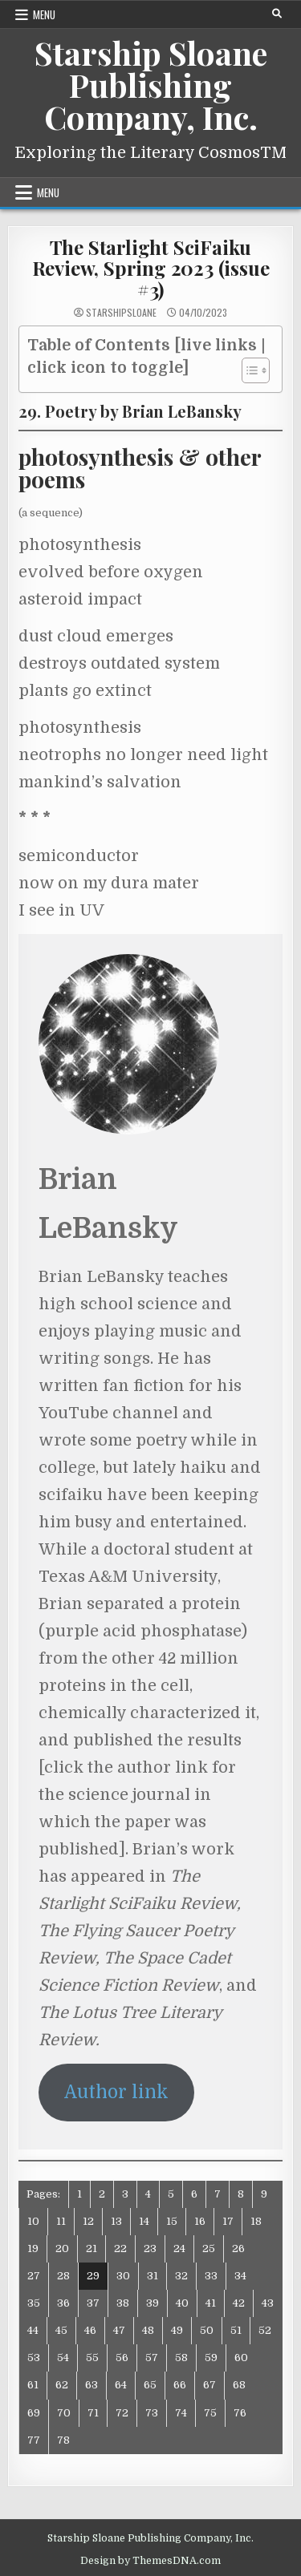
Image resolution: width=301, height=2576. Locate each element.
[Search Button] (277, 14)
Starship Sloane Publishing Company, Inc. (151, 84)
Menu (44, 14)
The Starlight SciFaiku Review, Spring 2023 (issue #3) (151, 268)
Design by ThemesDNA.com (150, 2560)
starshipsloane (121, 312)
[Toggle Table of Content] (248, 370)
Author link (116, 2092)
